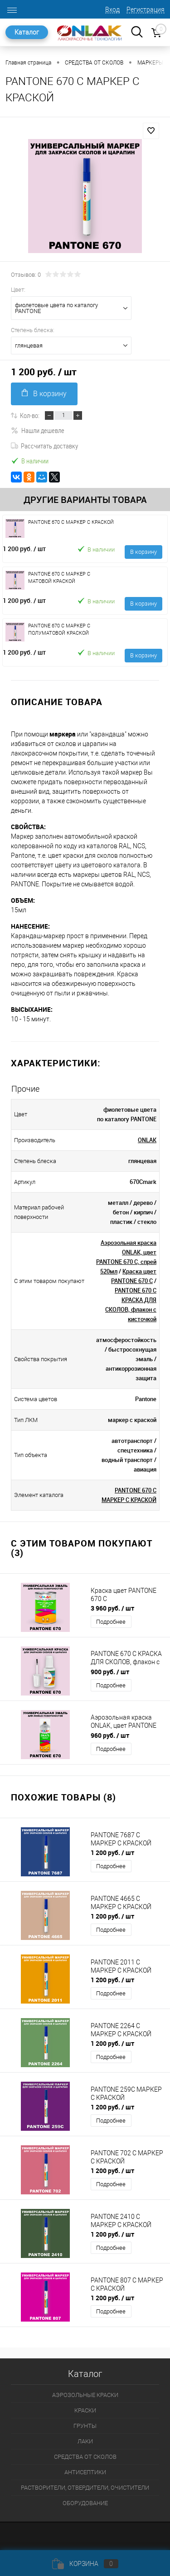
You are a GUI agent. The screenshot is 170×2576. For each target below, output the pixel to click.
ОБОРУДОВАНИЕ (85, 2503)
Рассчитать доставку (44, 445)
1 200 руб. (24, 548)
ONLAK (147, 1140)
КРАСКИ (85, 2410)
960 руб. (110, 1735)
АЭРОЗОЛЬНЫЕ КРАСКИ (85, 2395)
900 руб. (110, 1671)
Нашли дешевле (37, 430)
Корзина (85, 2563)
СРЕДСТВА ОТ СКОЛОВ (85, 2456)
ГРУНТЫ (85, 2425)
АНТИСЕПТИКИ (85, 2472)
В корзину (44, 393)
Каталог (27, 32)
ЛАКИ (85, 2441)
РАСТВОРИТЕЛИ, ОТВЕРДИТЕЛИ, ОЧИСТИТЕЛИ (85, 2487)
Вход (112, 9)
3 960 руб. (112, 1608)
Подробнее (111, 1621)
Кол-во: (29, 415)
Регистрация (145, 9)
